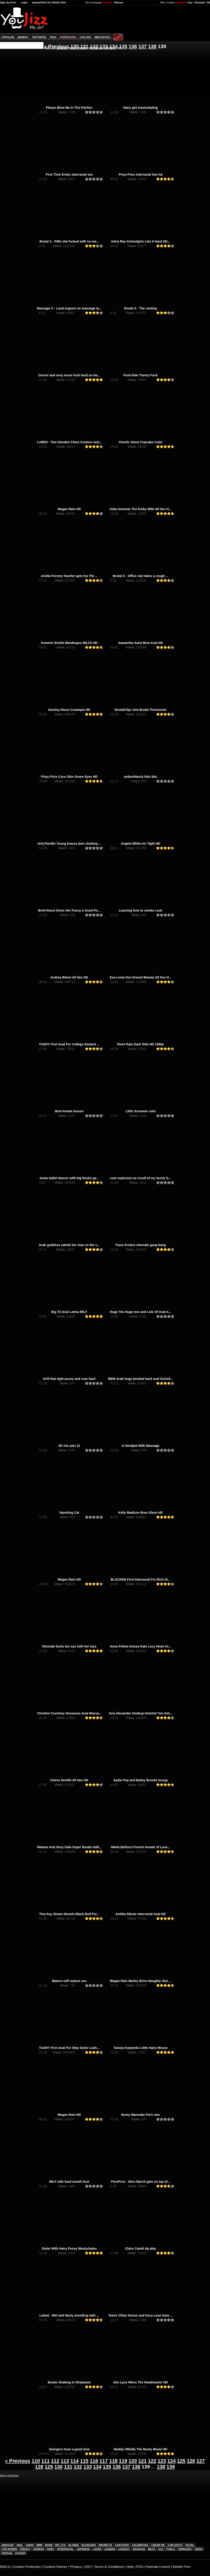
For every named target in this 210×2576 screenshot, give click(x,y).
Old (160, 2549)
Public (170, 2549)
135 (107, 2467)
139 (171, 2467)
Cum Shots (175, 2544)
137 (142, 46)
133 (88, 2467)
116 (94, 2461)
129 (49, 2467)
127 (200, 2461)
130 (58, 2467)
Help (130, 2567)
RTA (139, 2567)
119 (123, 2461)
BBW (39, 2544)
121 (142, 2461)
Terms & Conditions (109, 2567)
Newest (119, 2)
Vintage (6, 2553)
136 (116, 2467)
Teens (198, 2549)
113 (65, 2461)
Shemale (200, 2)
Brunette (105, 2544)
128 (39, 2467)
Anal (19, 2544)
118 (113, 2461)
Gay (190, 2)
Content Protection (27, 2567)
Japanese (83, 2549)
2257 (88, 2567)
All (208, 2)
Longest (110, 48)
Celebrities (140, 2544)
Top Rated (95, 48)
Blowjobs (89, 2544)
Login (24, 2)
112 (55, 2461)
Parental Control (157, 2567)
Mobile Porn (182, 2567)
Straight (181, 2)
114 (74, 2461)
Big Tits (60, 2544)
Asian (30, 2544)
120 (133, 2461)
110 (36, 2461)
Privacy (75, 2567)
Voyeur (20, 2553)
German (38, 2549)
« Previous (17, 2461)
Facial (189, 2544)
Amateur (7, 2544)
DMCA (5, 2567)
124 (171, 2461)
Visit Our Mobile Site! (53, 2)
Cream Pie (158, 2544)
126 (191, 2461)
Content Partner (55, 2567)
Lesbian (109, 2549)
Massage (139, 2549)
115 (84, 2461)
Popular (107, 2)
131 (68, 2467)
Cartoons (122, 2544)
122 (152, 2461)
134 (97, 2467)
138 (152, 46)
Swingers (185, 2549)
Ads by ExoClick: (9, 2475)
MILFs (151, 2549)
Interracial (65, 2549)
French (25, 2549)
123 (162, 2461)
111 (45, 2461)
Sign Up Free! (8, 2)
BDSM (48, 2544)
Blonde (73, 2544)
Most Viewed (77, 48)
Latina (97, 2549)
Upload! (36, 2)
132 (78, 2467)
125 (181, 2461)
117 (104, 2461)
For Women (9, 2549)
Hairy (50, 2549)
